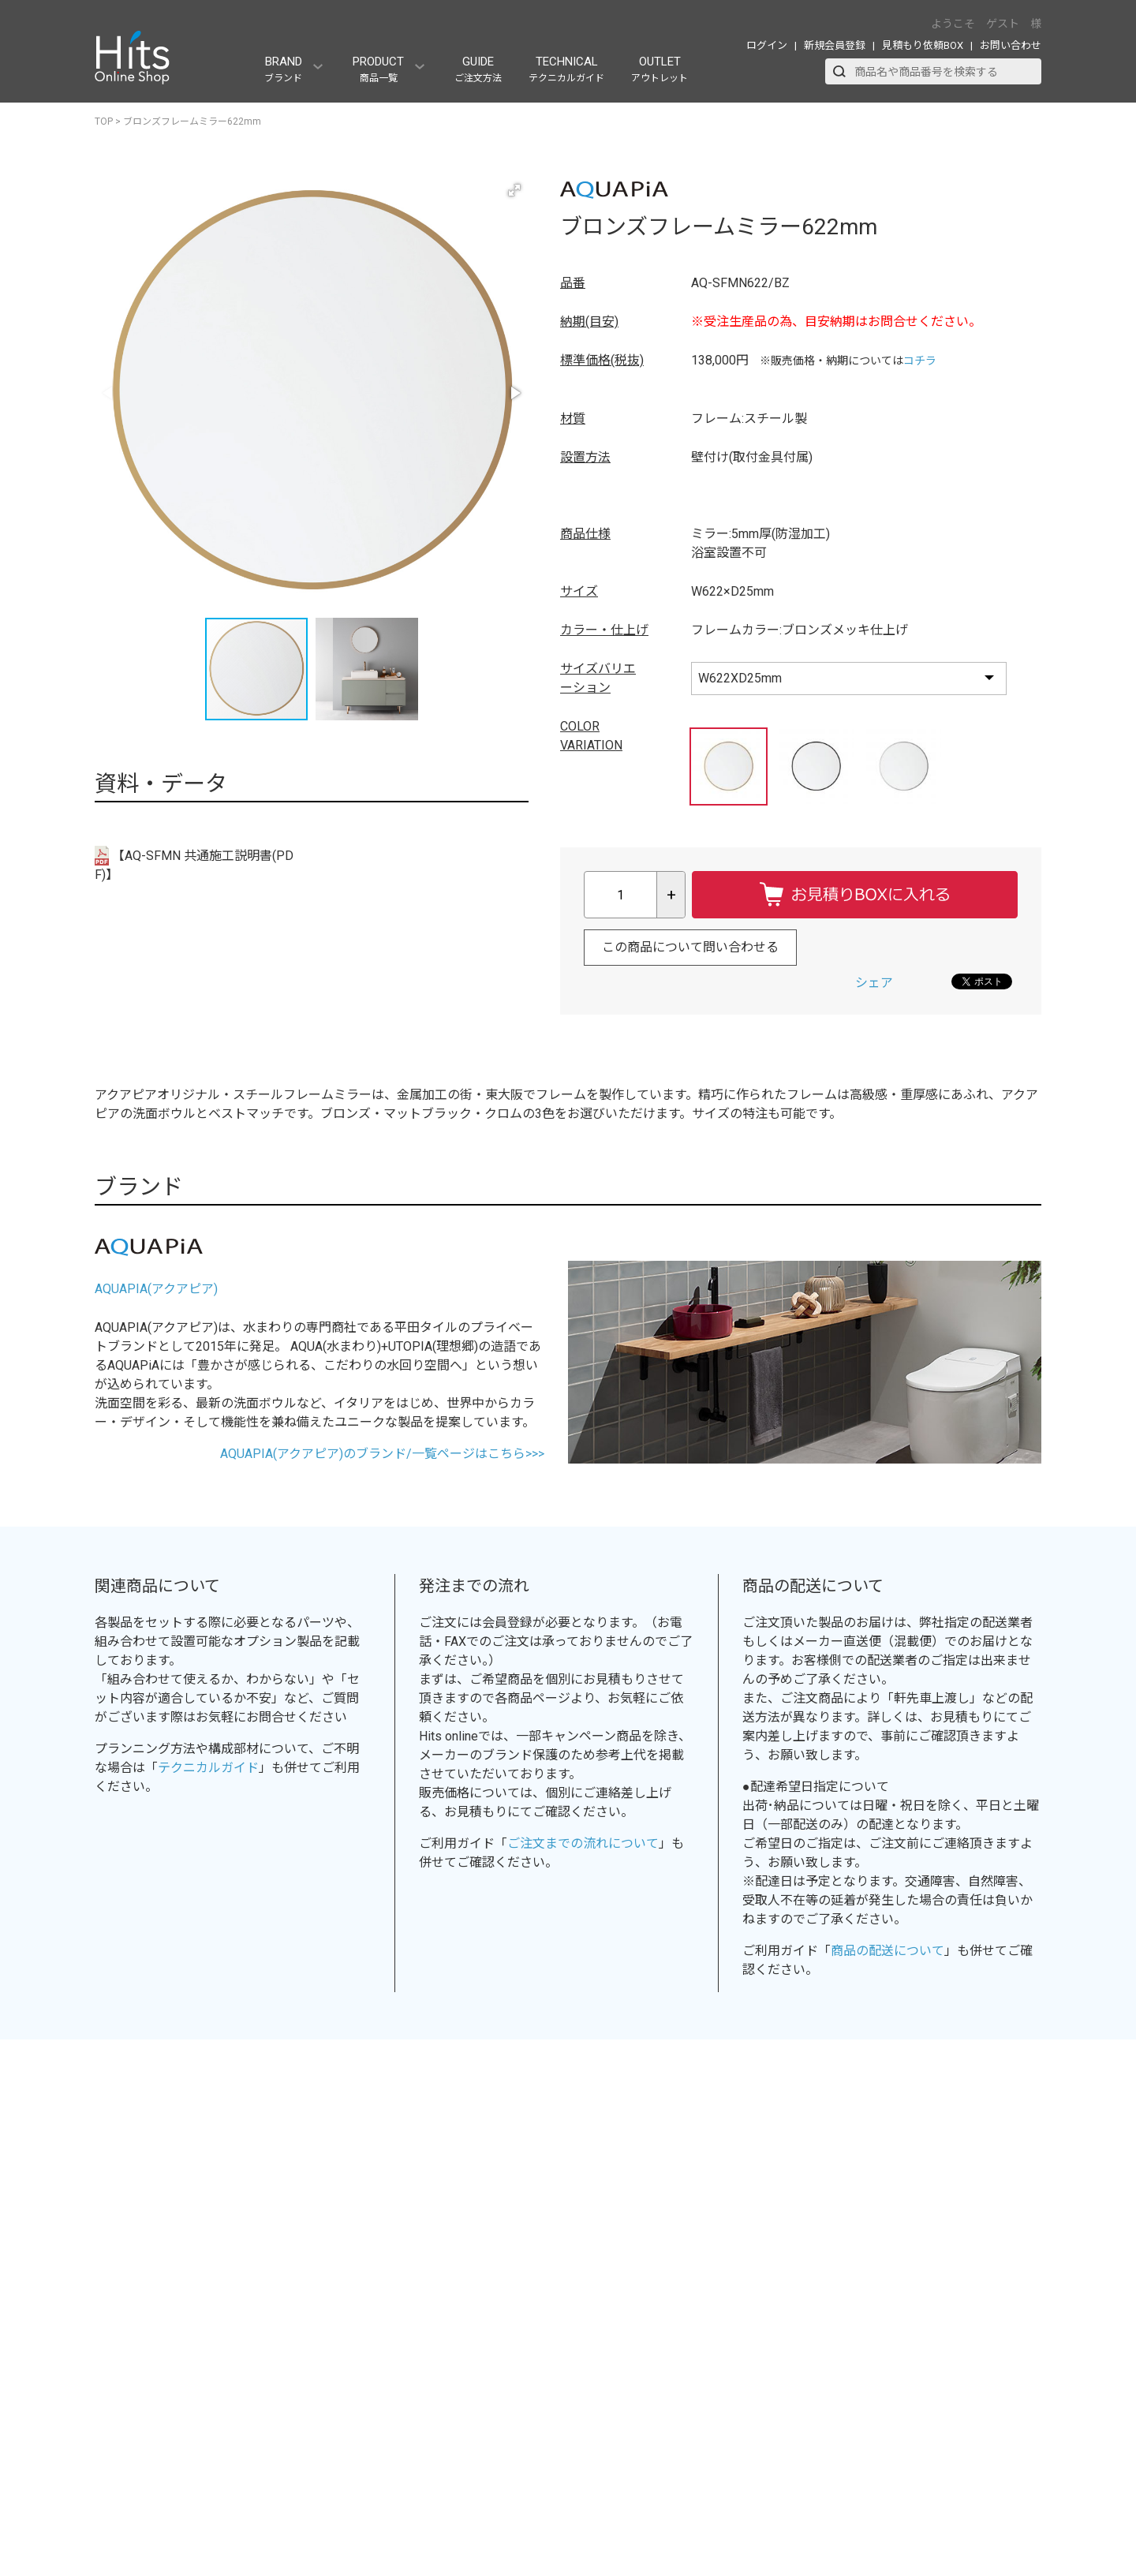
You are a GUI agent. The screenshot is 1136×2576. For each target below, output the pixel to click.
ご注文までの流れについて (583, 1843)
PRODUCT (378, 69)
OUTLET (659, 69)
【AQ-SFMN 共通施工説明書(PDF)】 (194, 864)
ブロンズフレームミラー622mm (192, 121)
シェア (874, 982)
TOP (104, 121)
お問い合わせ (1010, 45)
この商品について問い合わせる (690, 947)
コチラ (919, 360)
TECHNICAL (566, 69)
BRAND (283, 69)
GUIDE (478, 69)
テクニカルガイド (208, 1767)
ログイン (766, 45)
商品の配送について (887, 1950)
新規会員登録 (834, 45)
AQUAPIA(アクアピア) (156, 1288)
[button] (514, 190)
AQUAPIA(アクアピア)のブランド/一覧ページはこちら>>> (382, 1453)
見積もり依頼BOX (922, 45)
